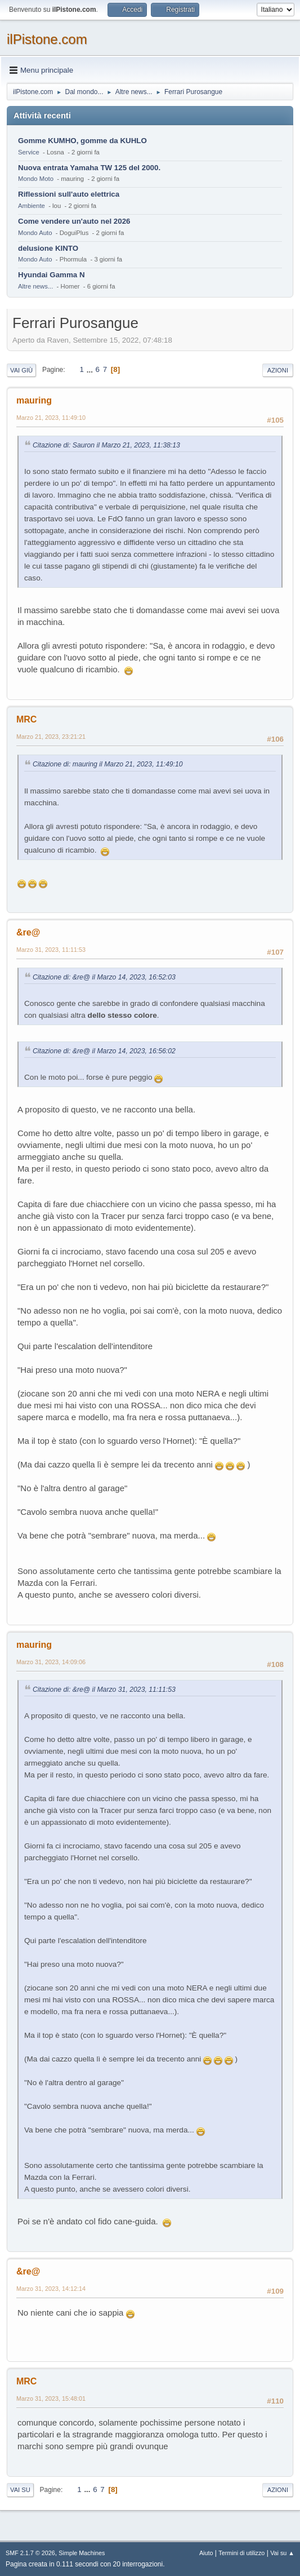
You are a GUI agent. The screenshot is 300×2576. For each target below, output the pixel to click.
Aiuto (206, 2553)
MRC (26, 719)
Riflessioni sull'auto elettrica (68, 194)
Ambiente (31, 205)
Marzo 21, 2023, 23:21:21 (51, 736)
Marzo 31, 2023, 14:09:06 (51, 1662)
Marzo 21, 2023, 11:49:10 (51, 417)
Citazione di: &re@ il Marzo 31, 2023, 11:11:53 (104, 1689)
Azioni (277, 370)
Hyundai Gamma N (51, 275)
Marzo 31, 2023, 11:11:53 (51, 949)
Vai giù (21, 370)
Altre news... (35, 286)
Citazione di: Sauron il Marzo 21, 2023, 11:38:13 (106, 445)
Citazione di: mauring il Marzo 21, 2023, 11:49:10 (108, 764)
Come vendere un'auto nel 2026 (74, 221)
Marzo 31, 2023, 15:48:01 (51, 2398)
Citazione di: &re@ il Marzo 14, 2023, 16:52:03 (104, 977)
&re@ (28, 932)
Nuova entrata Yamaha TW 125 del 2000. (89, 167)
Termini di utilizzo (241, 2553)
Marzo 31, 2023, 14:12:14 (51, 2288)
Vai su (20, 2489)
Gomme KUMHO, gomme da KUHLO (82, 140)
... (91, 369)
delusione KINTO (48, 248)
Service (28, 152)
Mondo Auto (35, 232)
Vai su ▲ (282, 2553)
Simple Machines (82, 2553)
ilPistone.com (47, 39)
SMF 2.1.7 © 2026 (30, 2553)
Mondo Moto (35, 178)
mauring (34, 400)
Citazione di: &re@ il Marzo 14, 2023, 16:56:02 (104, 1051)
